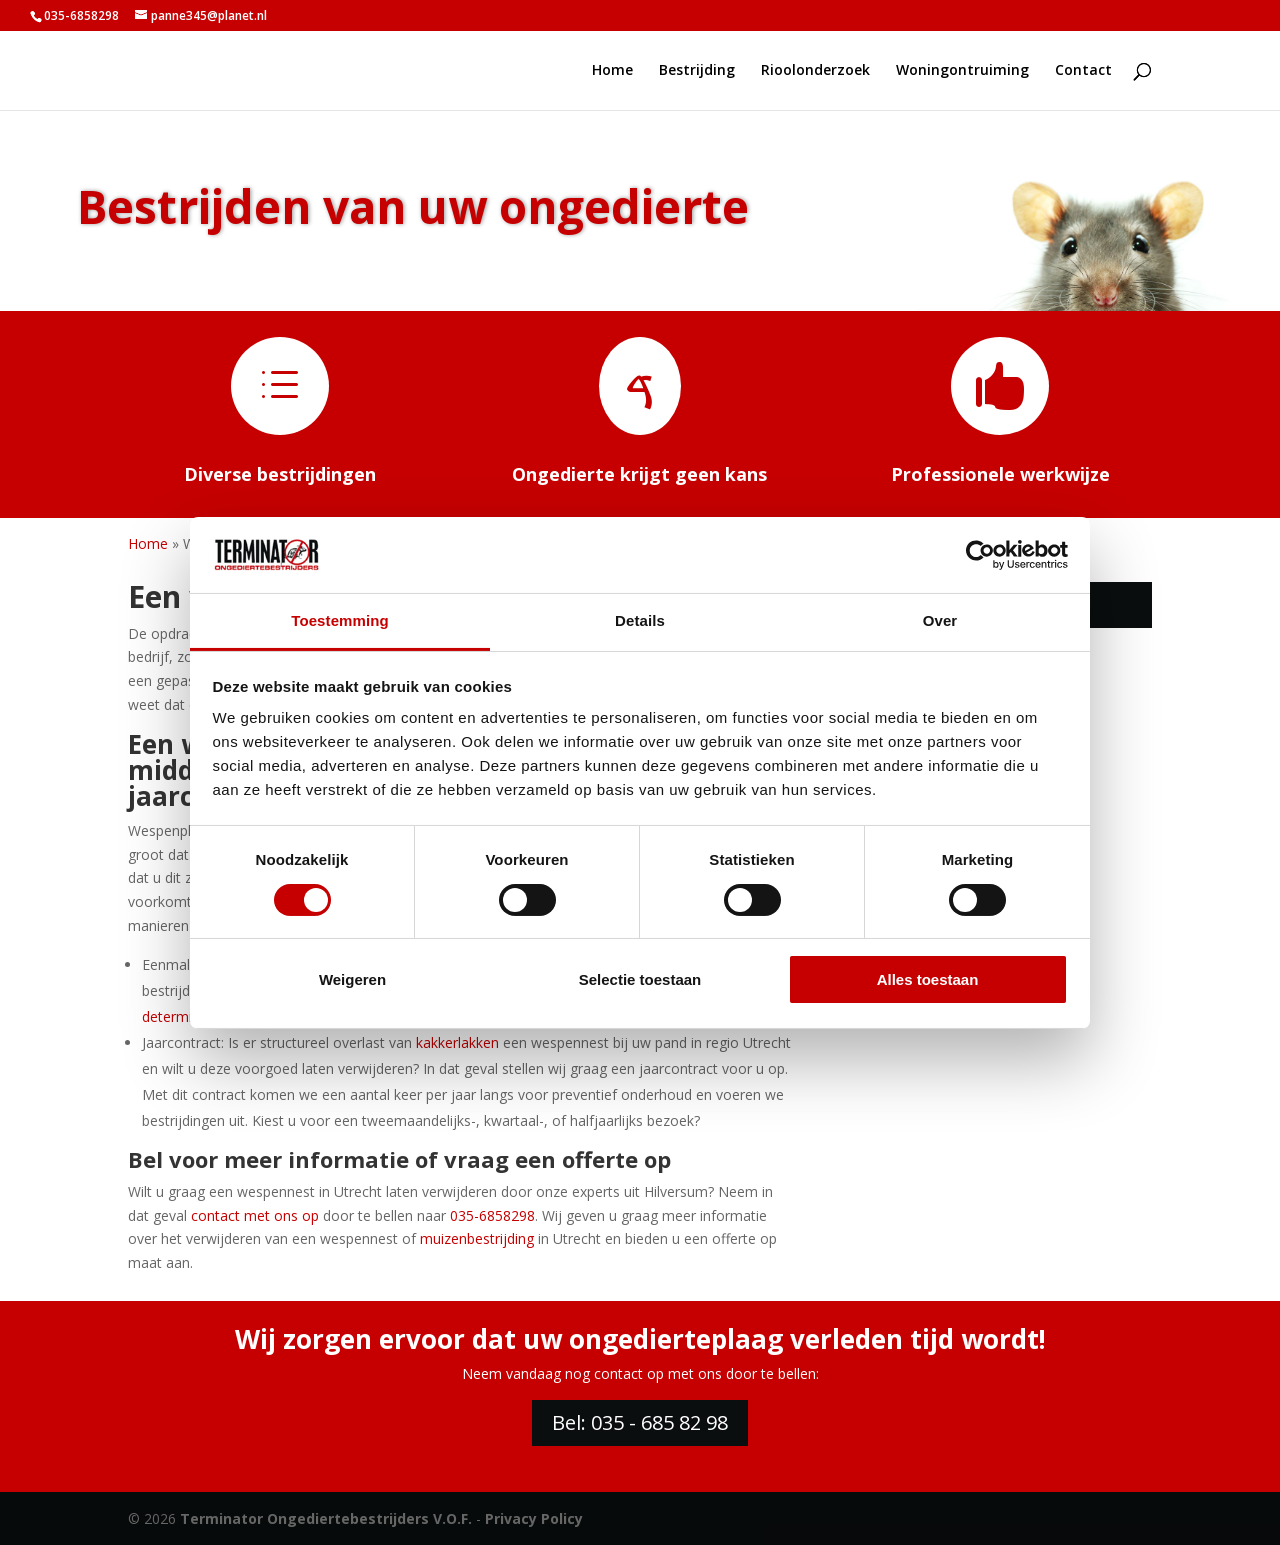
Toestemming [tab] (340, 620)
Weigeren (352, 979)
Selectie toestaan (640, 979)
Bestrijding (697, 71)
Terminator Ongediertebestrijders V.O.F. (326, 1518)
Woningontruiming (962, 71)
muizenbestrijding (477, 1238)
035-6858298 (81, 15)
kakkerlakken (457, 1042)
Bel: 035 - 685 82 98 (640, 1422)
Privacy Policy (534, 1518)
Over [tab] (940, 620)
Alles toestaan (928, 979)
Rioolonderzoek (815, 71)
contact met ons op (255, 1215)
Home (612, 71)
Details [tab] (640, 620)
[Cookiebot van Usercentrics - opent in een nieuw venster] (980, 555)
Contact (1083, 71)
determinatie (183, 1016)
